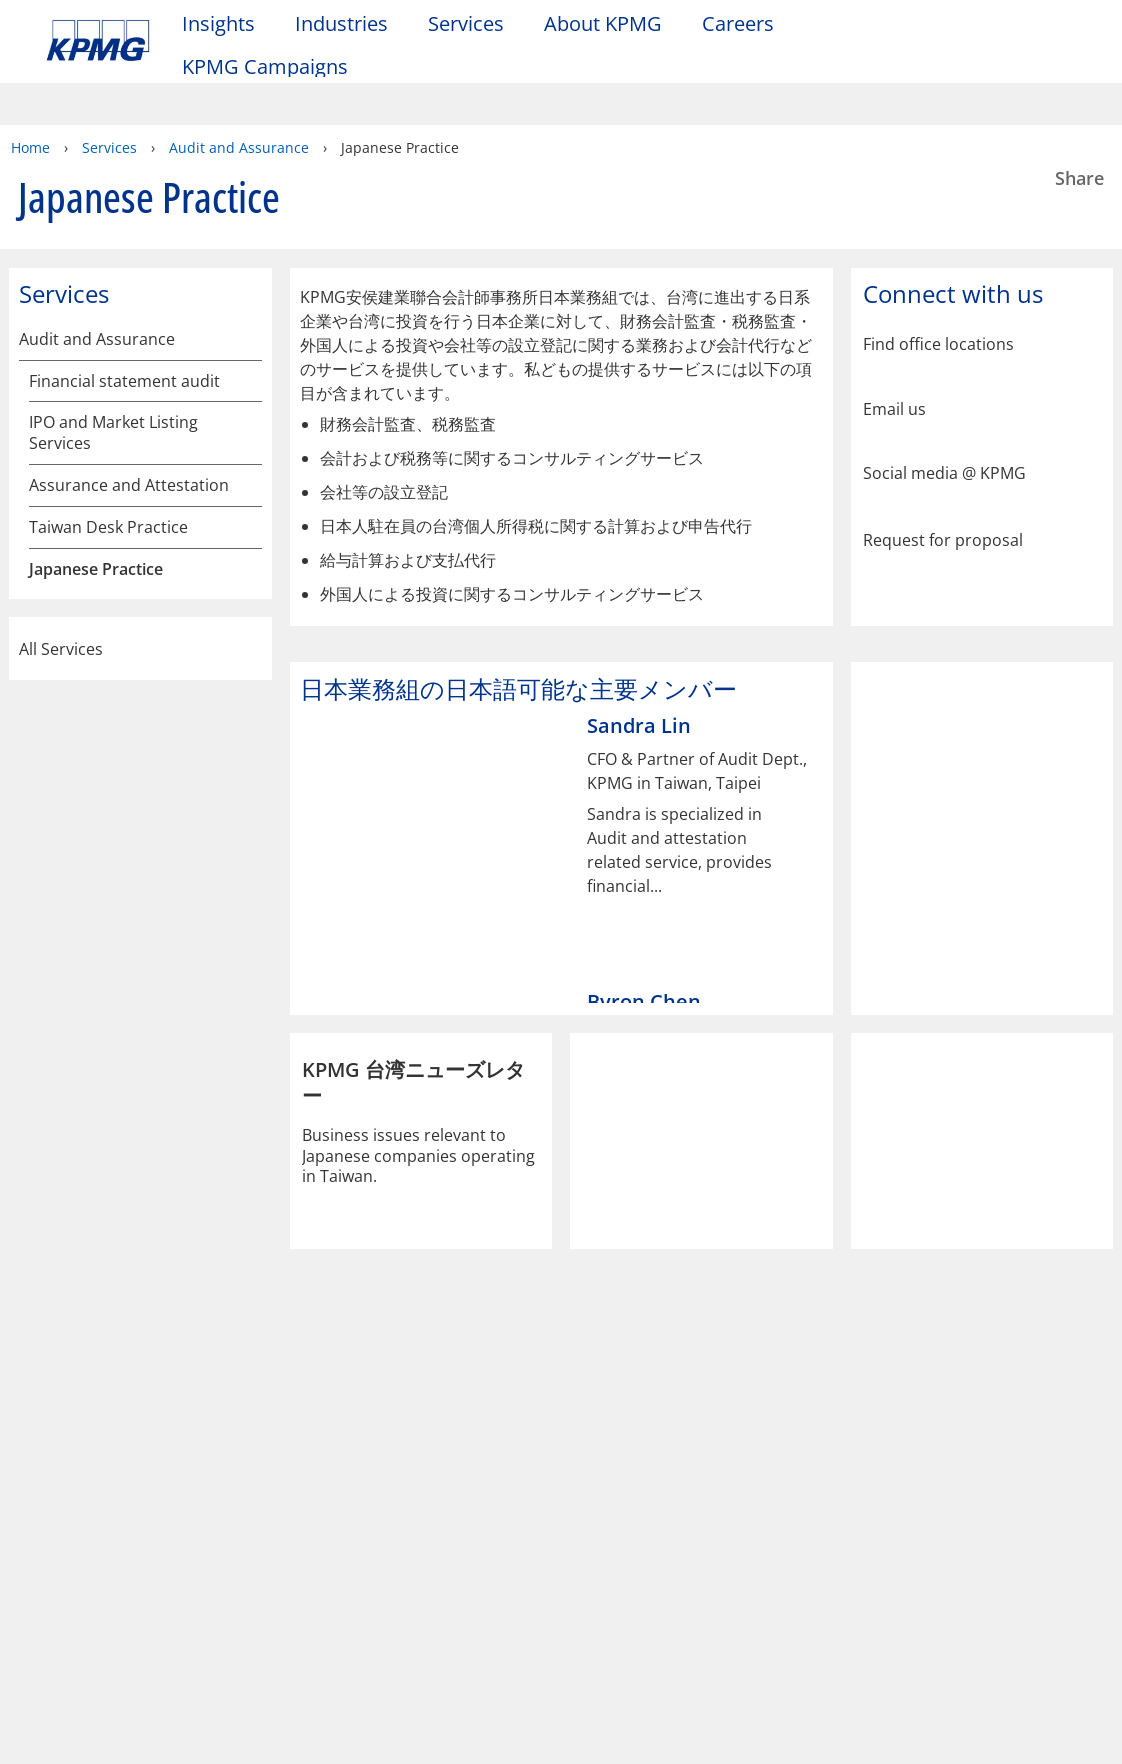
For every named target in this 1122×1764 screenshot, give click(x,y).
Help (539, 1394)
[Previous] (303, 923)
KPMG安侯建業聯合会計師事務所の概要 (134, 554)
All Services (140, 812)
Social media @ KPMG (944, 403)
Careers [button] (738, 23)
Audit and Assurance (97, 269)
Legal (72, 1394)
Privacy (173, 1394)
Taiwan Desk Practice (108, 457)
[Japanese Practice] (248, 499)
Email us (894, 339)
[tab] (489, 924)
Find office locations (938, 274)
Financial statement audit (124, 311)
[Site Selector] (1015, 62)
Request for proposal (943, 468)
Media (231, 1479)
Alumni (388, 1479)
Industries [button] (341, 23)
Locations (86, 1540)
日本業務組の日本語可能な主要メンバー (135, 721)
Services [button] (466, 23)
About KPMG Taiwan (104, 1490)
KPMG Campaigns (275, 66)
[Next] (819, 923)
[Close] (1062, 1731)
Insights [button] (218, 23)
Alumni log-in (406, 1516)
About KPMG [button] (603, 23)
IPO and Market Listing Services (113, 363)
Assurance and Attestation (129, 415)
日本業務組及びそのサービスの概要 (135, 617)
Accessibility (302, 1394)
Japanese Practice (96, 499)
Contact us (90, 1575)
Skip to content (137, 28)
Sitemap (437, 1394)
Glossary (645, 1394)
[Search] (1015, 27)
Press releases (258, 1516)
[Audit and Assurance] (248, 269)
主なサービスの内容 (111, 669)
